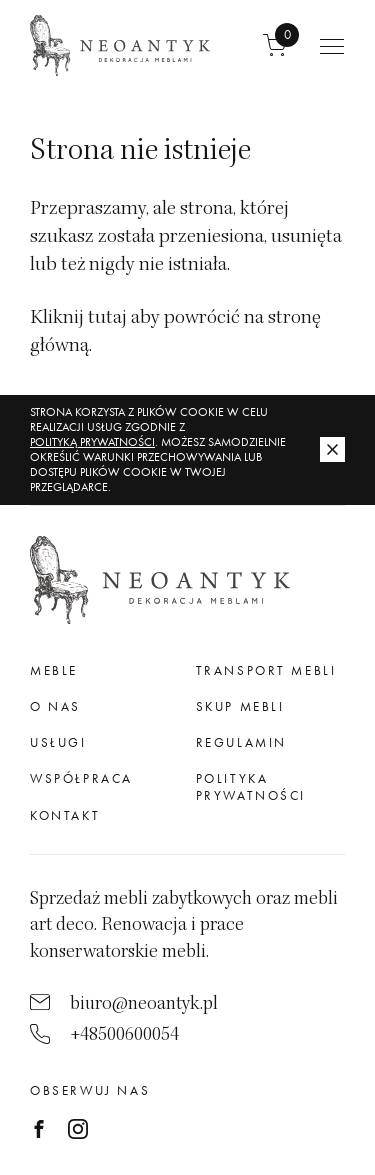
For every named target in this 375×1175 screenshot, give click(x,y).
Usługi (58, 742)
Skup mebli (240, 706)
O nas (55, 706)
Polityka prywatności (251, 786)
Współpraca (81, 778)
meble (54, 670)
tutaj (107, 317)
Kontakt (65, 815)
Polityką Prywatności (92, 442)
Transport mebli (266, 670)
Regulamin (241, 742)
